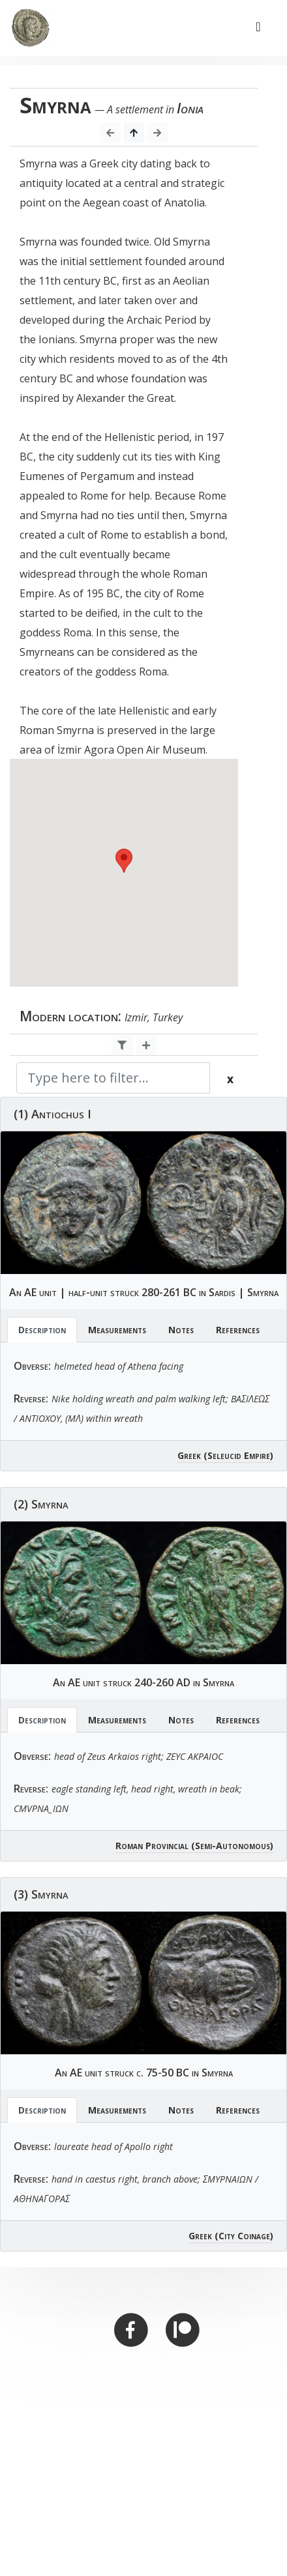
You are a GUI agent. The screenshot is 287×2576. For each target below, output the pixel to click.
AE (30, 1292)
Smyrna (263, 1292)
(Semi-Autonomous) (232, 1845)
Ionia (190, 108)
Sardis (222, 1292)
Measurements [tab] (117, 1329)
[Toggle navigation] (258, 28)
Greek (189, 1455)
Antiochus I (61, 1114)
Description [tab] (42, 1329)
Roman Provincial (152, 1845)
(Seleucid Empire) (238, 1455)
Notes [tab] (181, 1329)
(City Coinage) (244, 2235)
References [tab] (238, 1329)
